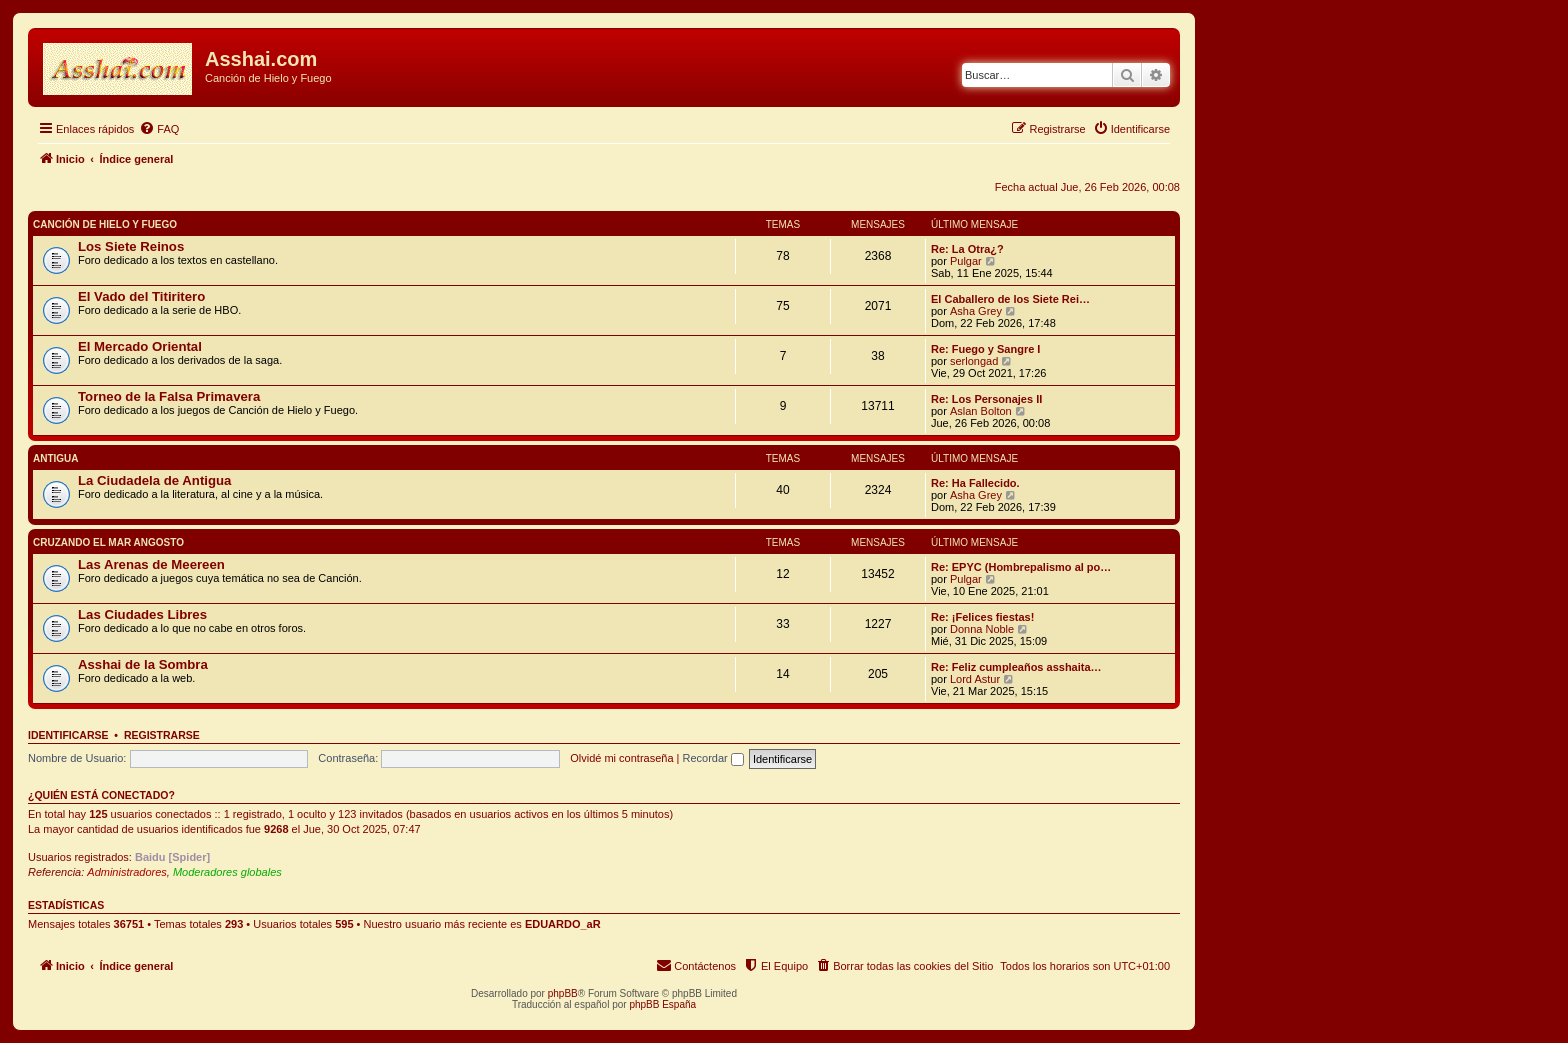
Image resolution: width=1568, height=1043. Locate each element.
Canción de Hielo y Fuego (105, 224)
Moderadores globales (227, 872)
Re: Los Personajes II (986, 399)
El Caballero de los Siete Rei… (1010, 299)
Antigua (56, 458)
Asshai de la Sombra (143, 664)
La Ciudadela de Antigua (154, 480)
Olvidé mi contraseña (621, 758)
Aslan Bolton (981, 411)
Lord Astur (975, 679)
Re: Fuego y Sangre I (985, 349)
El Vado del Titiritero (141, 296)
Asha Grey (976, 311)
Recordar (713, 758)
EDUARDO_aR (563, 924)
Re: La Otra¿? (967, 249)
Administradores (126, 872)
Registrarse (162, 735)
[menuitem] (159, 129)
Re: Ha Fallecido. (975, 483)
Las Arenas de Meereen (151, 564)
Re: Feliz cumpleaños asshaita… (1016, 667)
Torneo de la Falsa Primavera (169, 396)
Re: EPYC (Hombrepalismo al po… (1021, 567)
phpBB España (662, 1004)
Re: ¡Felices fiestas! (982, 617)
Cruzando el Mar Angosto (108, 542)
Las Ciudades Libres (142, 614)
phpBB (563, 993)
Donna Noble (982, 629)
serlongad (974, 361)
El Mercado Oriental (140, 346)
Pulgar (966, 261)
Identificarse (68, 735)
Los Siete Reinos (131, 246)
